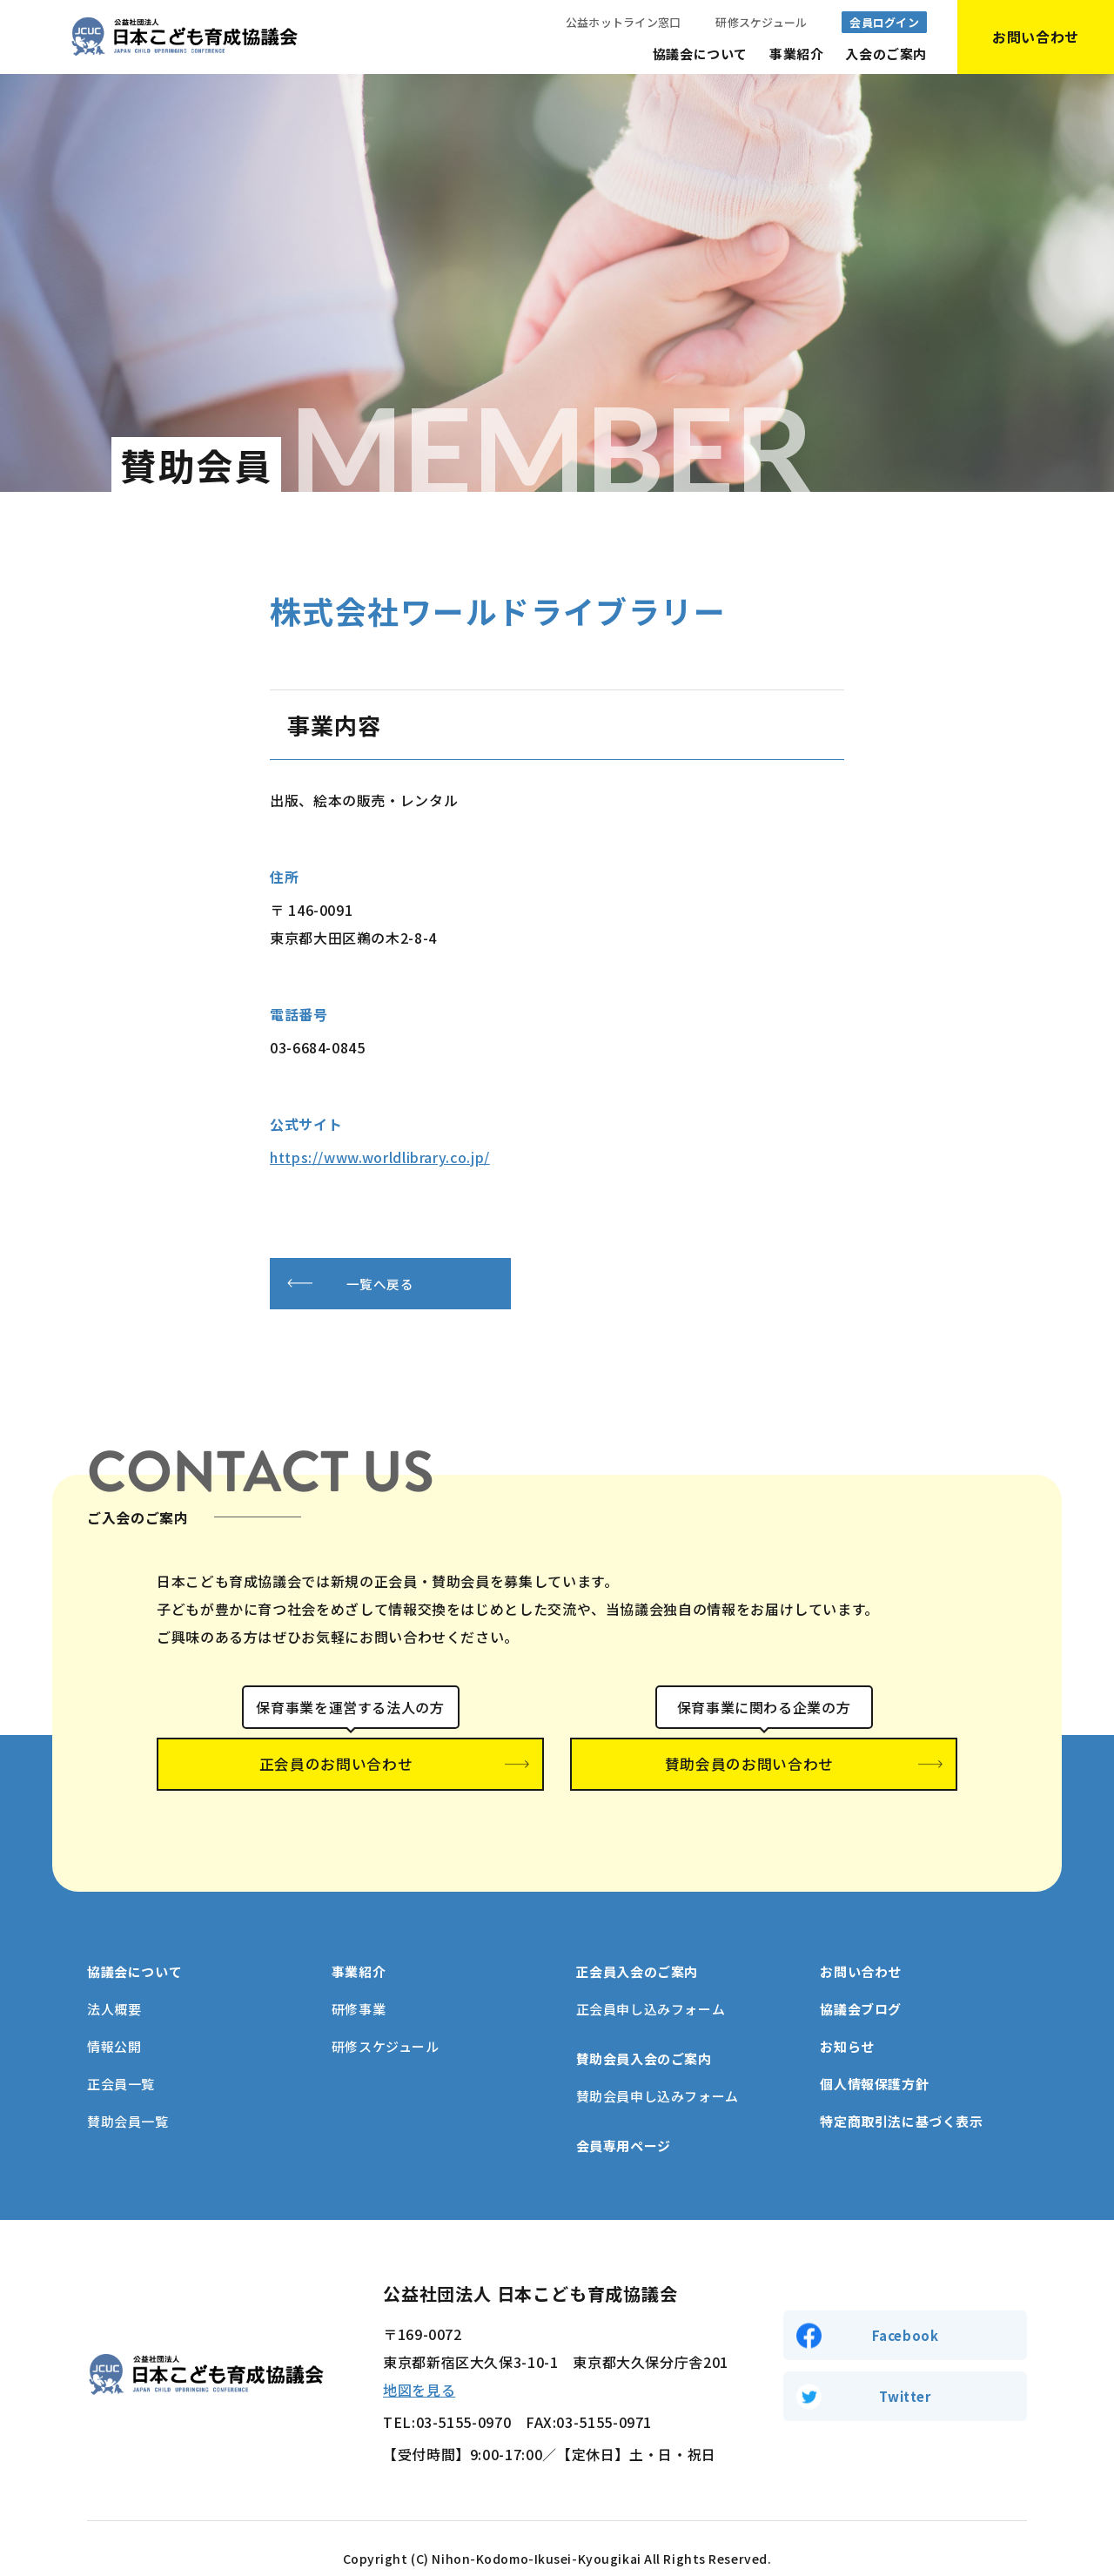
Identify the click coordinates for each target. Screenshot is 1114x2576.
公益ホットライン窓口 (623, 22)
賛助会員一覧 (128, 2101)
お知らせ (847, 2026)
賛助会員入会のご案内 (644, 2038)
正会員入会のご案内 (637, 1951)
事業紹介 (796, 53)
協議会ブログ (861, 1989)
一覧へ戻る (404, 1284)
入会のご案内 (886, 53)
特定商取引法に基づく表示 (901, 2101)
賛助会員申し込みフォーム (657, 2076)
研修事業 (359, 1989)
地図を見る (419, 2369)
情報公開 (114, 2026)
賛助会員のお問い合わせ (764, 1766)
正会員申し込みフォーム (651, 1989)
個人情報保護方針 (874, 2064)
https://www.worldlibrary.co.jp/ (380, 1157)
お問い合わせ (861, 1951)
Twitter (904, 2378)
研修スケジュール (761, 22)
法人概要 (114, 1989)
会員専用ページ (623, 2125)
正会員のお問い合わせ (350, 1766)
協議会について (700, 53)
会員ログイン (884, 22)
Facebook (905, 2313)
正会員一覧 (121, 2064)
